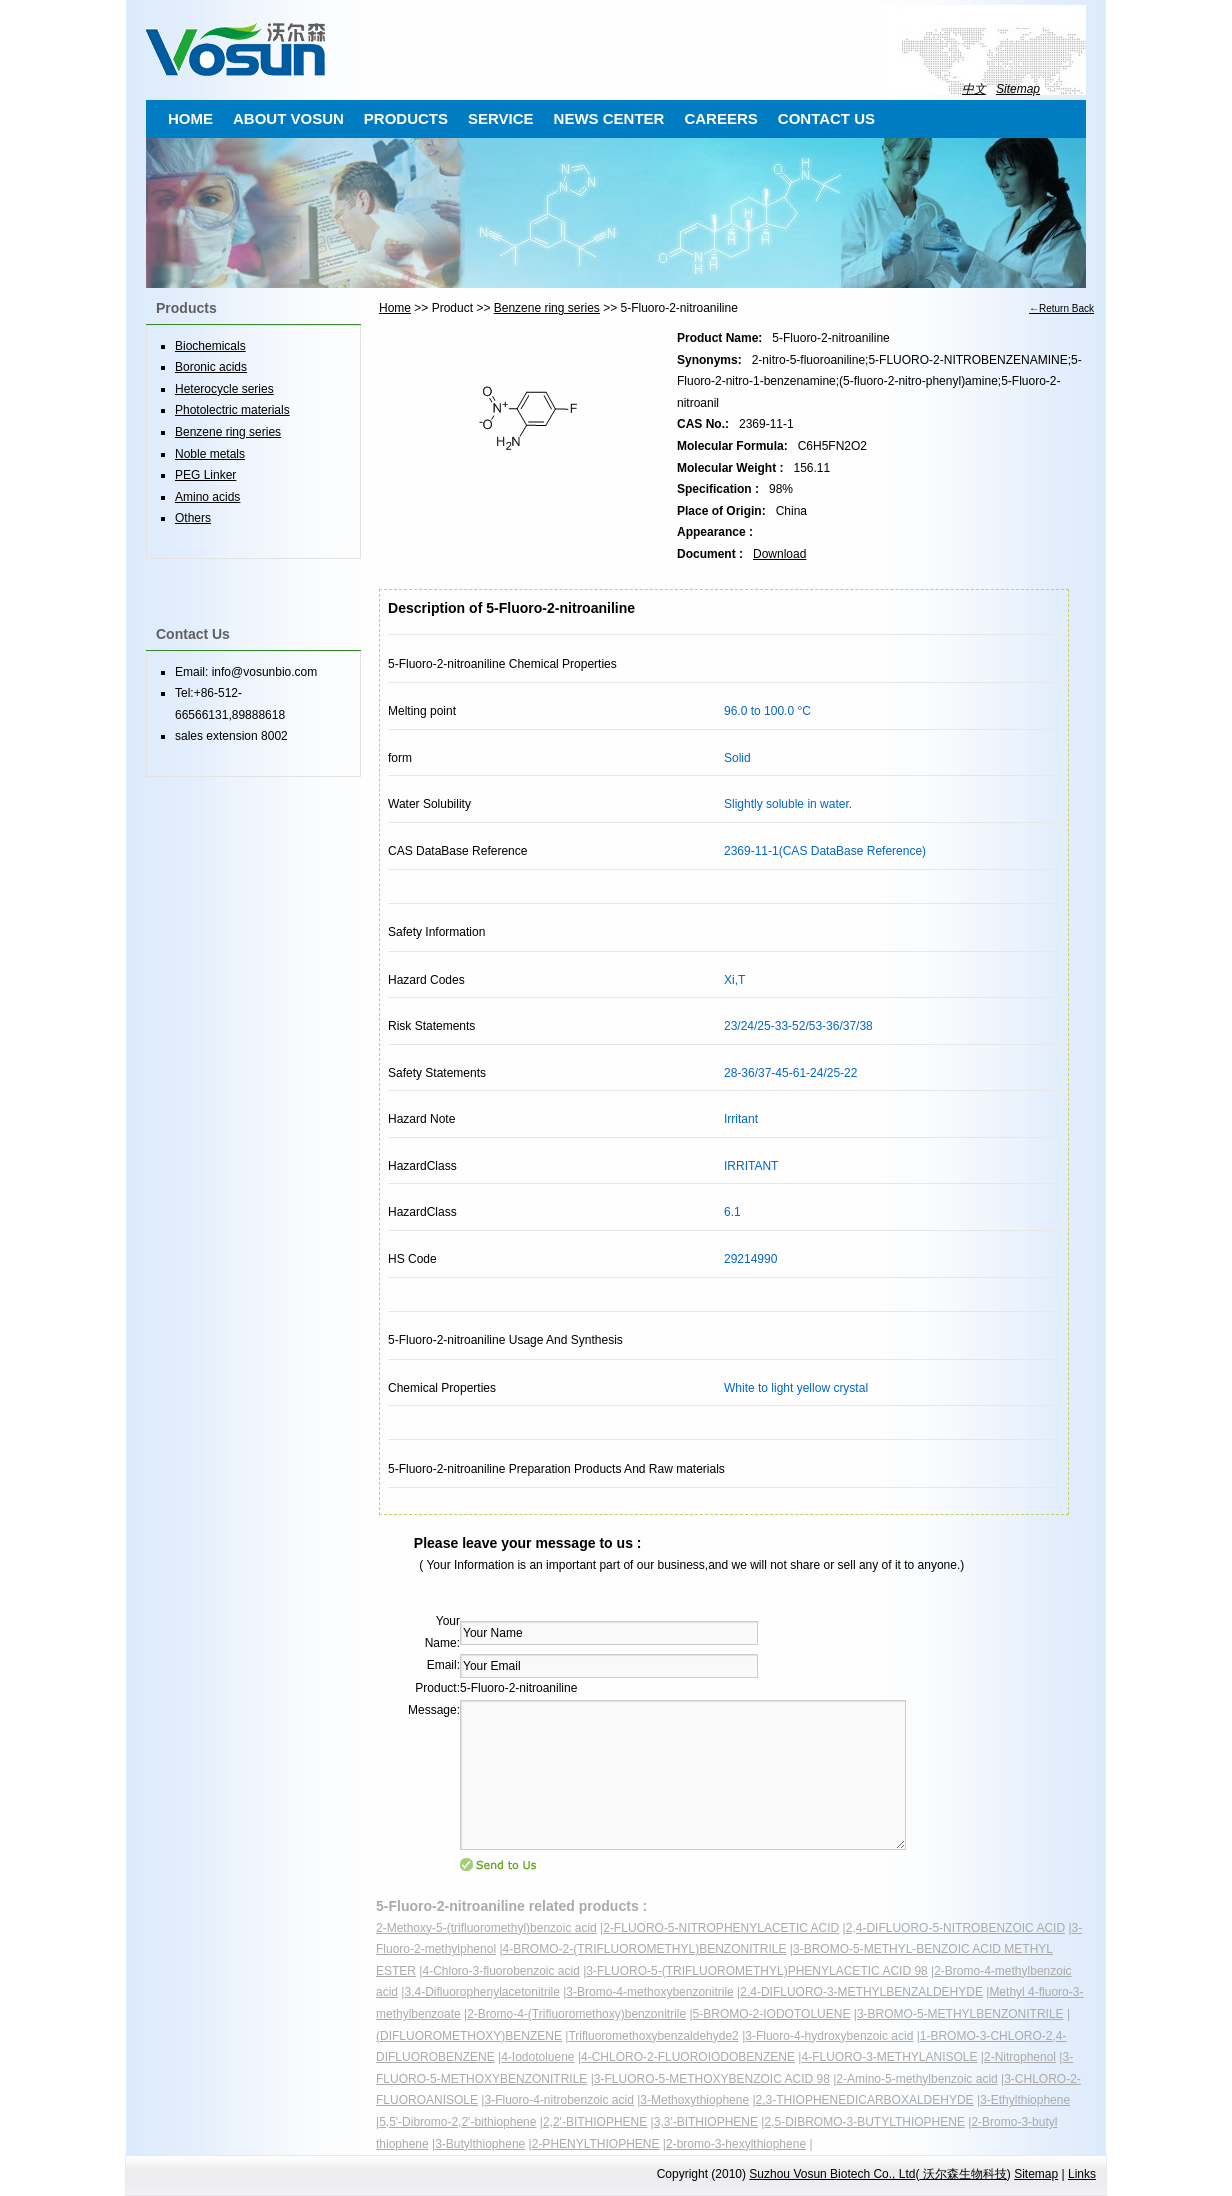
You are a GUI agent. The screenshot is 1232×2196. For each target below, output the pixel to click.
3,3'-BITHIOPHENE (706, 2122)
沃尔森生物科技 (962, 2174)
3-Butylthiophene (480, 2144)
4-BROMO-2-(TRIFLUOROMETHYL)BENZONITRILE (645, 1949)
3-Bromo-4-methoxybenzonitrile (649, 1992)
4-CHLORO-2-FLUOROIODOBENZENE (688, 2057)
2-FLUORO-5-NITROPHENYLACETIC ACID (721, 1928)
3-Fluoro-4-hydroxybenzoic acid (829, 2036)
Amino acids (207, 497)
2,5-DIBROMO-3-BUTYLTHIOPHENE (864, 2122)
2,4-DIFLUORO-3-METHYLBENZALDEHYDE (861, 1992)
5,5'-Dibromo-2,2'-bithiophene (457, 2122)
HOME (190, 118)
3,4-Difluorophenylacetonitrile (481, 1992)
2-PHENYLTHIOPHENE (596, 2144)
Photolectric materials (232, 410)
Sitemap (1018, 89)
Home (395, 308)
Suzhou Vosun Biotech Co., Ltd (832, 2174)
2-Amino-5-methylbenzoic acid (916, 2079)
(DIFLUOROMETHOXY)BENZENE (469, 2036)
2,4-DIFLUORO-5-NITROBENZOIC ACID (955, 1928)
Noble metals (210, 454)
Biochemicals (210, 346)
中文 (974, 89)
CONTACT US (826, 118)
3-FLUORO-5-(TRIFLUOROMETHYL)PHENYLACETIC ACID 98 (756, 1971)
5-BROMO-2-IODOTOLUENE (772, 2014)
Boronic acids (211, 367)
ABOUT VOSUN (288, 118)
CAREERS (720, 118)
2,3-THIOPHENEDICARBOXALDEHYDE (865, 2100)
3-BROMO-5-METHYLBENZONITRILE (960, 2014)
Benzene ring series (547, 308)
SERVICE (501, 118)
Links (1082, 2174)
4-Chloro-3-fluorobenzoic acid (500, 1971)
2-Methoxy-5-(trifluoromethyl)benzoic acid (486, 1928)
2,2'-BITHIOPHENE (595, 2122)
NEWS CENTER (609, 118)
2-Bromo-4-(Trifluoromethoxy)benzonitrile (576, 2014)
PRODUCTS (406, 118)
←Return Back (1061, 308)
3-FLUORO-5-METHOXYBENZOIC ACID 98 (712, 2079)
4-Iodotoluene (537, 2057)
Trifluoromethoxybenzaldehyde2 (653, 2036)
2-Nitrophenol (1020, 2057)
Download (779, 554)
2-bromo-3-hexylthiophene (736, 2144)
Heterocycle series (224, 389)
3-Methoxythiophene (694, 2100)
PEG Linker (205, 475)
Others (193, 518)
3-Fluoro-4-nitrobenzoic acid (558, 2100)
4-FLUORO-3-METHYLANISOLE (889, 2057)
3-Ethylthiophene (1025, 2100)
